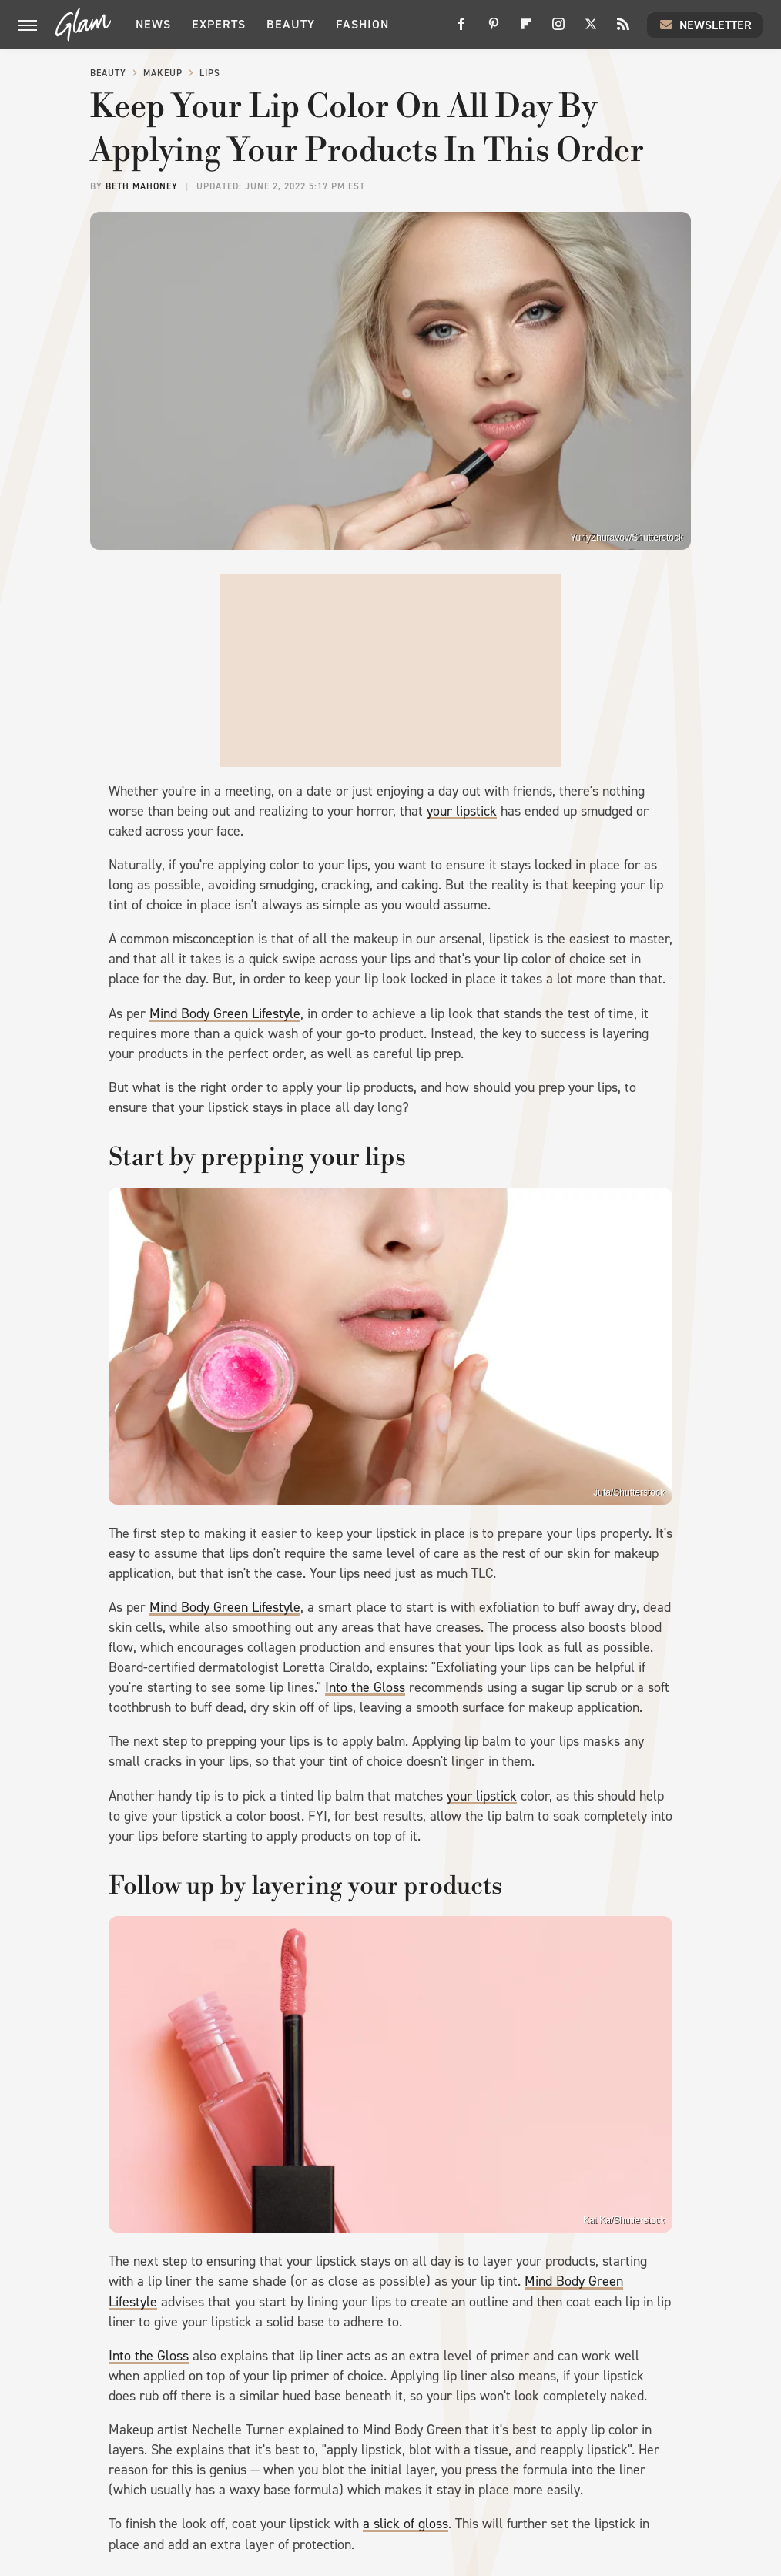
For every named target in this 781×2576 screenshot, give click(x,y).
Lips (209, 73)
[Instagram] (558, 30)
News (153, 24)
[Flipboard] (526, 30)
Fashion (362, 24)
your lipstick (462, 811)
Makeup (163, 73)
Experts (219, 24)
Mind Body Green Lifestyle (224, 1013)
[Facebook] (461, 30)
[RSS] (623, 30)
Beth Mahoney (142, 186)
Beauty (290, 24)
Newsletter (705, 24)
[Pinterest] (493, 30)
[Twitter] (590, 30)
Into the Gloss (365, 1687)
